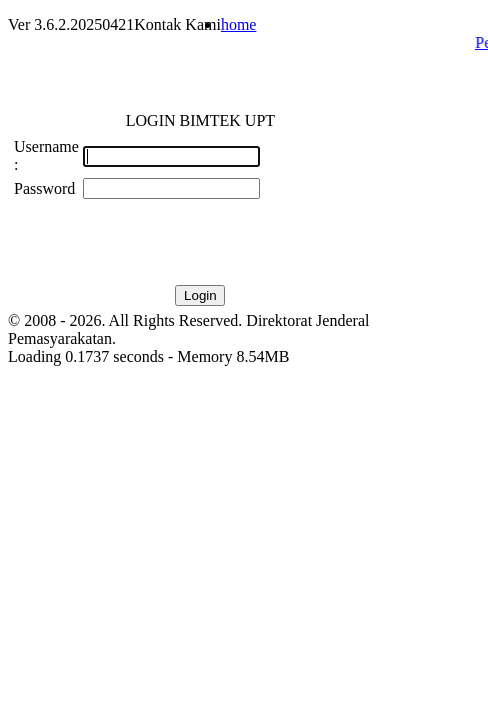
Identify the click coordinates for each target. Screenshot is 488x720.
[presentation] (235, 242)
